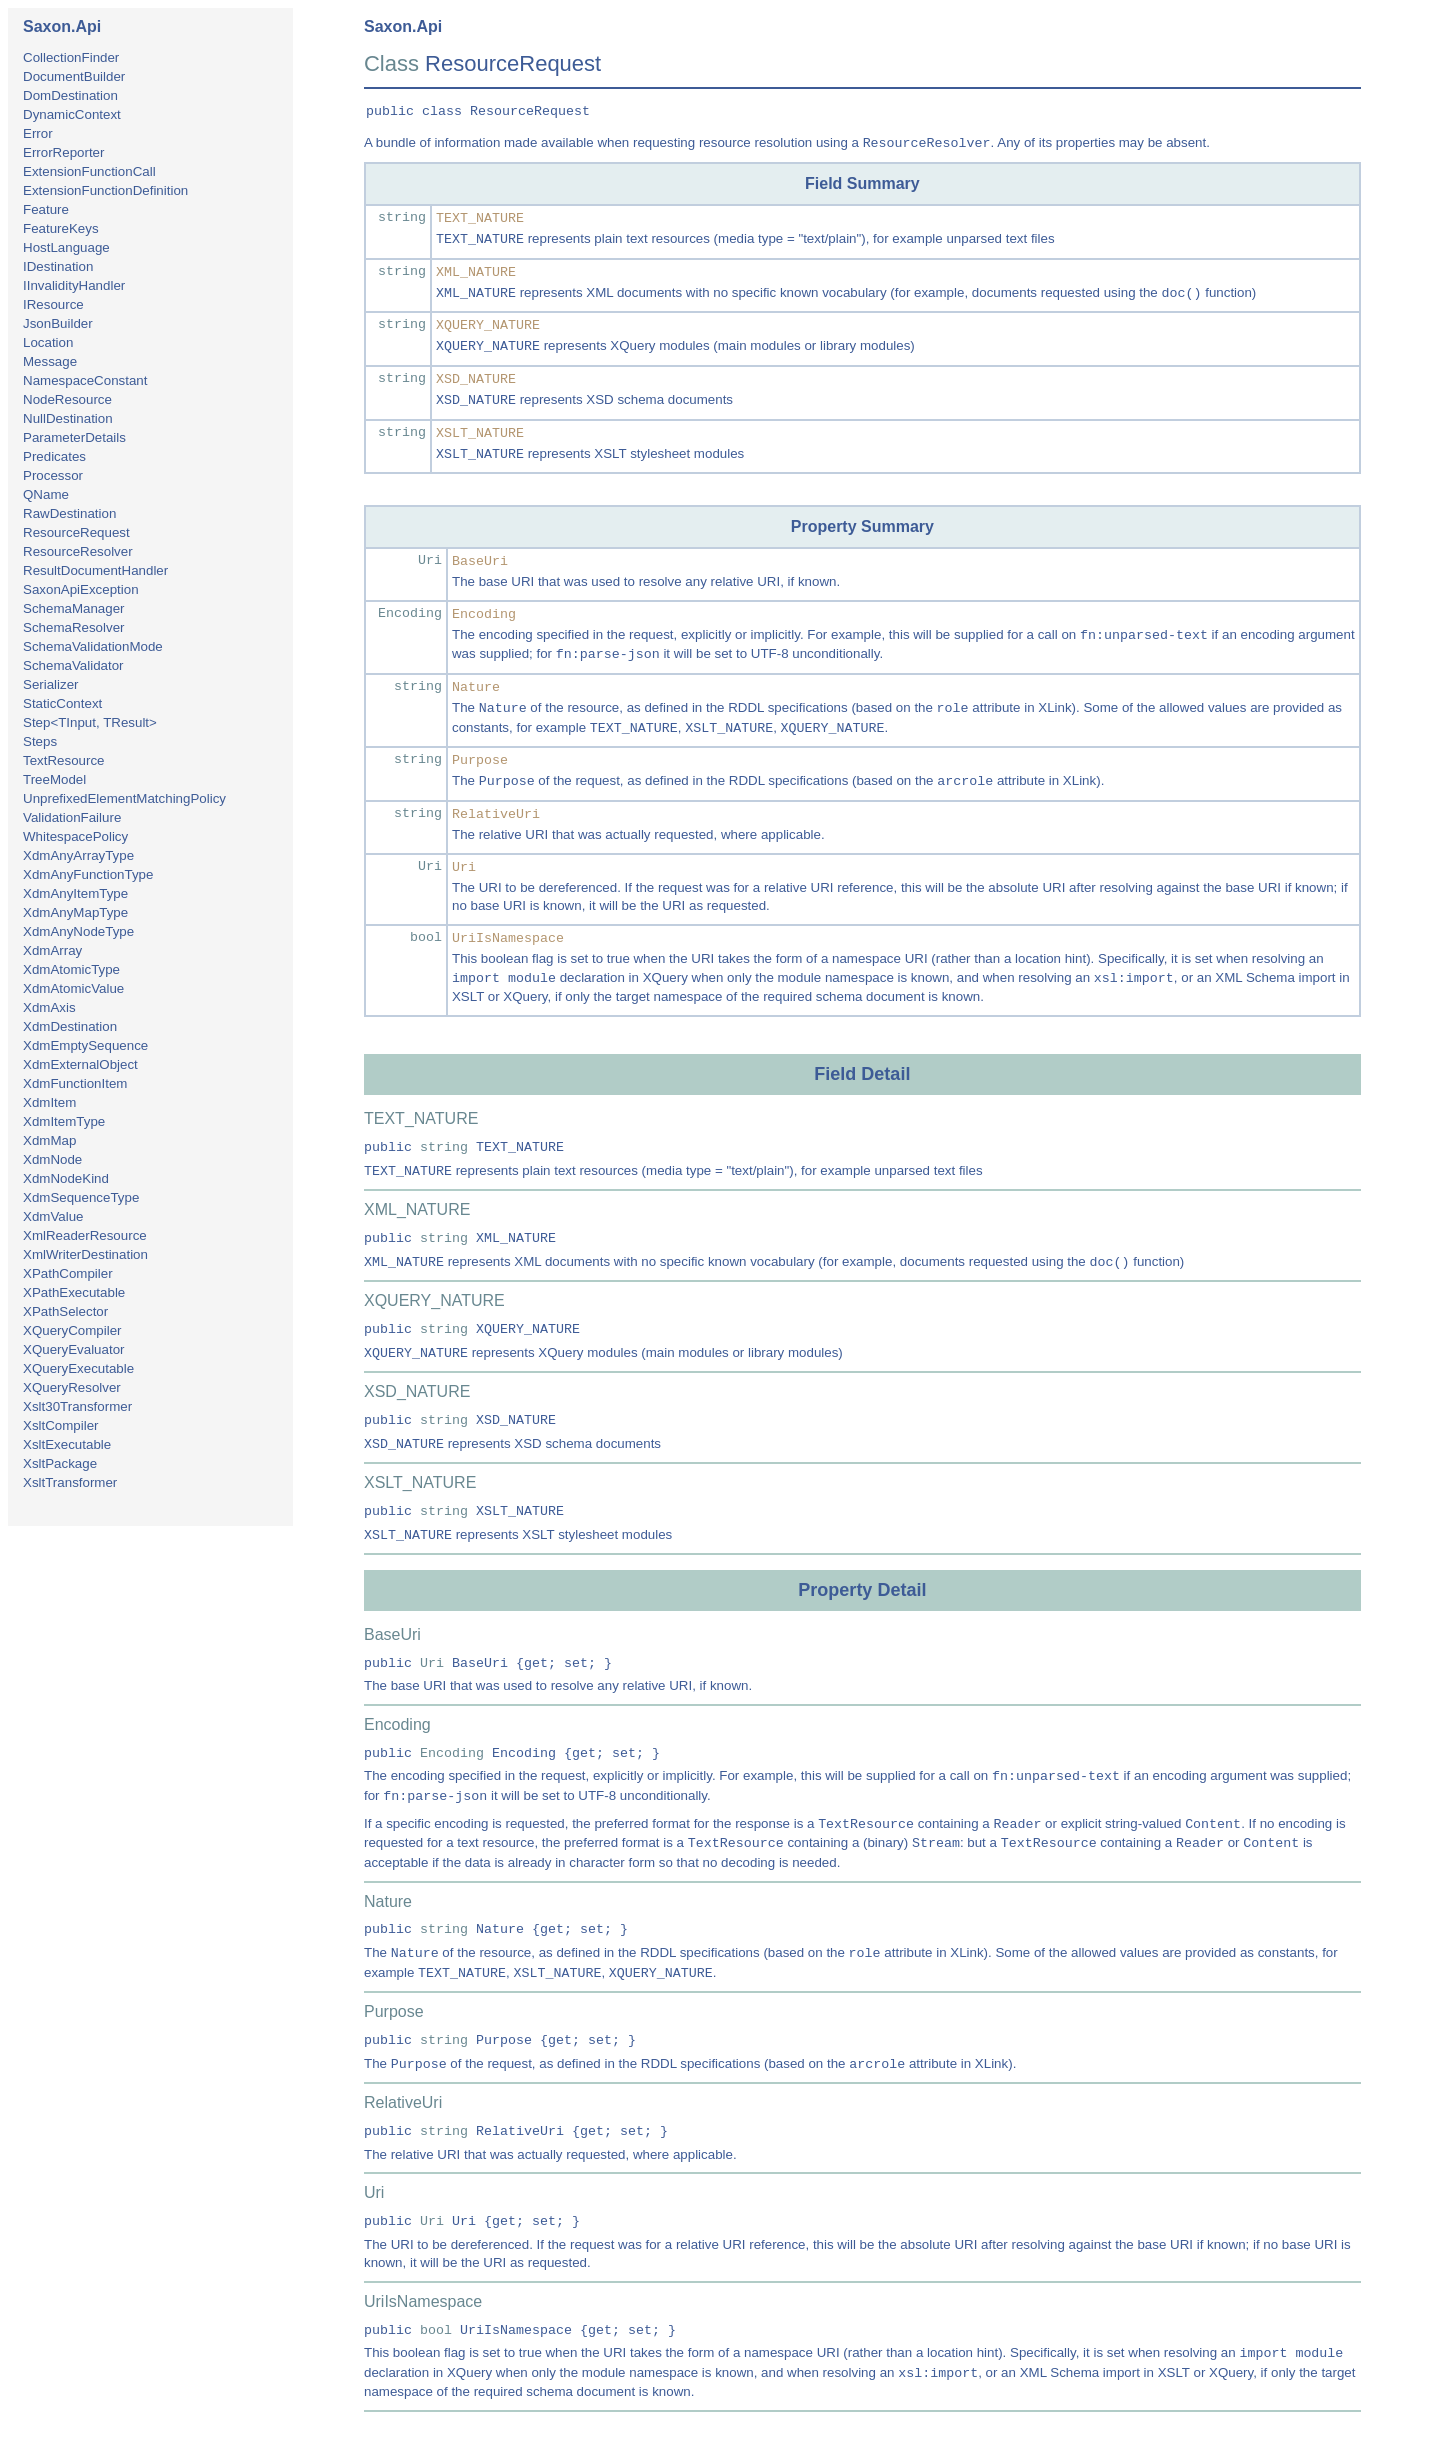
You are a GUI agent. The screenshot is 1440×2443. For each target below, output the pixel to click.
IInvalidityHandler (74, 285)
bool (426, 937)
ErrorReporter (63, 152)
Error (38, 133)
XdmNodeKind (66, 1178)
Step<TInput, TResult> (90, 722)
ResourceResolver (78, 551)
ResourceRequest (76, 532)
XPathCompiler (68, 1273)
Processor (53, 475)
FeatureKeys (61, 228)
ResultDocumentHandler (95, 570)
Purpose (480, 760)
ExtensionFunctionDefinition (105, 190)
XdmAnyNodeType (78, 931)
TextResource (64, 760)
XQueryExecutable (78, 1368)
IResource (53, 304)
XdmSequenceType (81, 1197)
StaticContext (62, 703)
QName (46, 494)
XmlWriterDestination (85, 1254)
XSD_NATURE (476, 379)
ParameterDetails (74, 437)
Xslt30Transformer (77, 1406)
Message (50, 361)
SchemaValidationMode (93, 646)
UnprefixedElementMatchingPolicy (124, 798)
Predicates (54, 456)
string (402, 217)
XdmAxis (49, 1007)
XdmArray (52, 950)
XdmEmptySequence (85, 1045)
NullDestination (68, 418)
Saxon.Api (62, 26)
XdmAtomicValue (73, 988)
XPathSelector (65, 1311)
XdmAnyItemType (75, 893)
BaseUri (480, 561)
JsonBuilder (58, 323)
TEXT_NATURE (480, 218)
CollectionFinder (71, 57)
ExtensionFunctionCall (89, 171)
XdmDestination (70, 1026)
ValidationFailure (72, 817)
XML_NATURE (476, 272)
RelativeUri (496, 814)
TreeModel (54, 779)
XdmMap (49, 1140)
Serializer (51, 684)
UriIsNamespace (508, 938)
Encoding (410, 613)
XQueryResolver (72, 1387)
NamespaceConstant (85, 380)
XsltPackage (60, 1463)
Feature (46, 209)
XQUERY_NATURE (488, 325)
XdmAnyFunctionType (88, 874)
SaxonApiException (81, 589)
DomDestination (70, 95)
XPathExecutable (74, 1292)
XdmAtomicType (71, 969)
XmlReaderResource (85, 1235)
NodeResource (67, 399)
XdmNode (52, 1159)
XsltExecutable (67, 1444)
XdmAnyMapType (75, 912)
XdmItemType (64, 1121)
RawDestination (69, 513)
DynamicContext (72, 114)
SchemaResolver (73, 627)
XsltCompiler (61, 1425)
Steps (40, 741)
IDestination (58, 266)
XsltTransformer (70, 1482)
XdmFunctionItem (75, 1083)
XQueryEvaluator (74, 1349)
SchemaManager (74, 608)
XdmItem (49, 1102)
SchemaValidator (73, 665)
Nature (476, 687)
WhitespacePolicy (75, 836)
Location (48, 342)
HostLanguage (66, 247)
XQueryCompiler (72, 1330)
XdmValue (53, 1216)
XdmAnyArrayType (78, 855)
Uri (430, 560)
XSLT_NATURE (480, 433)
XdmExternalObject (80, 1064)
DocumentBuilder (74, 76)
